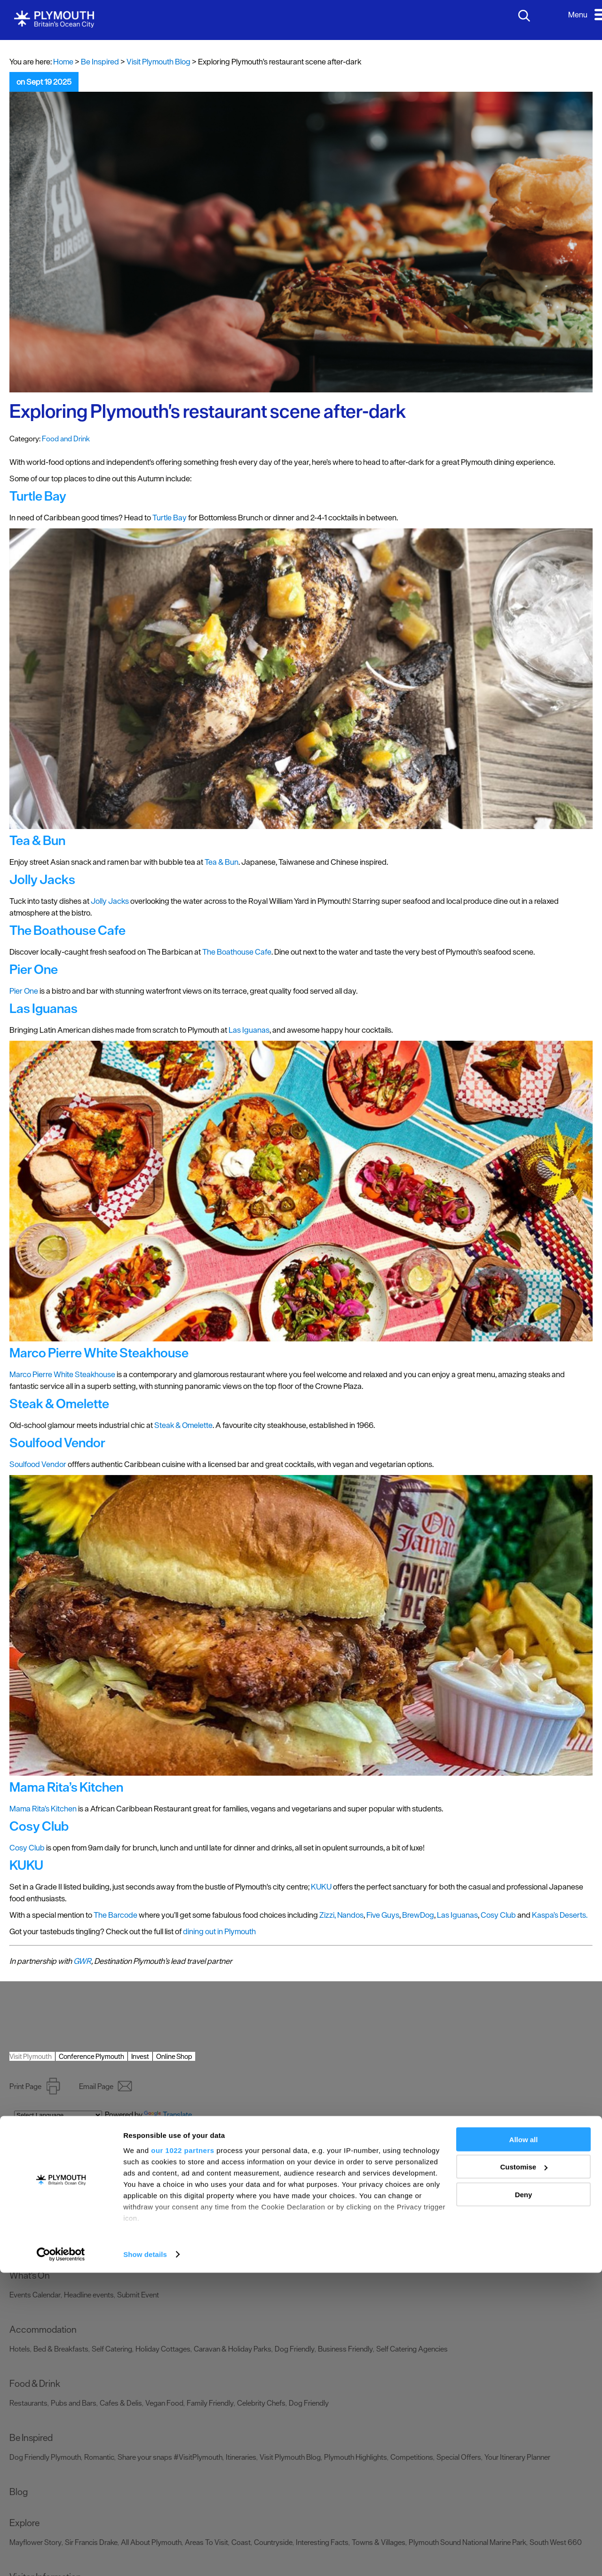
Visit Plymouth (30, 2056)
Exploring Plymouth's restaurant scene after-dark (207, 411)
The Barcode (115, 1915)
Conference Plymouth (91, 2056)
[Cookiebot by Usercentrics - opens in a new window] (61, 2558)
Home (63, 61)
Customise (523, 2470)
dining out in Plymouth (219, 1931)
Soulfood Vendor (37, 1464)
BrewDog (418, 1915)
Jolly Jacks (110, 901)
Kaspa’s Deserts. (559, 1915)
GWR (82, 1961)
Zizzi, (327, 1915)
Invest (140, 2056)
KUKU (321, 1887)
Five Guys (382, 1915)
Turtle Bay (169, 517)
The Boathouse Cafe (236, 952)
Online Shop (174, 2056)
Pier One (23, 991)
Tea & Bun (221, 862)
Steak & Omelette (183, 1425)
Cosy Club (27, 1847)
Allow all (523, 2443)
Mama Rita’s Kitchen (43, 1808)
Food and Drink (66, 438)
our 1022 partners (182, 2453)
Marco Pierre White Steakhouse (62, 1374)
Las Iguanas (249, 1030)
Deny (523, 2498)
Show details (145, 2557)
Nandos (350, 1915)
